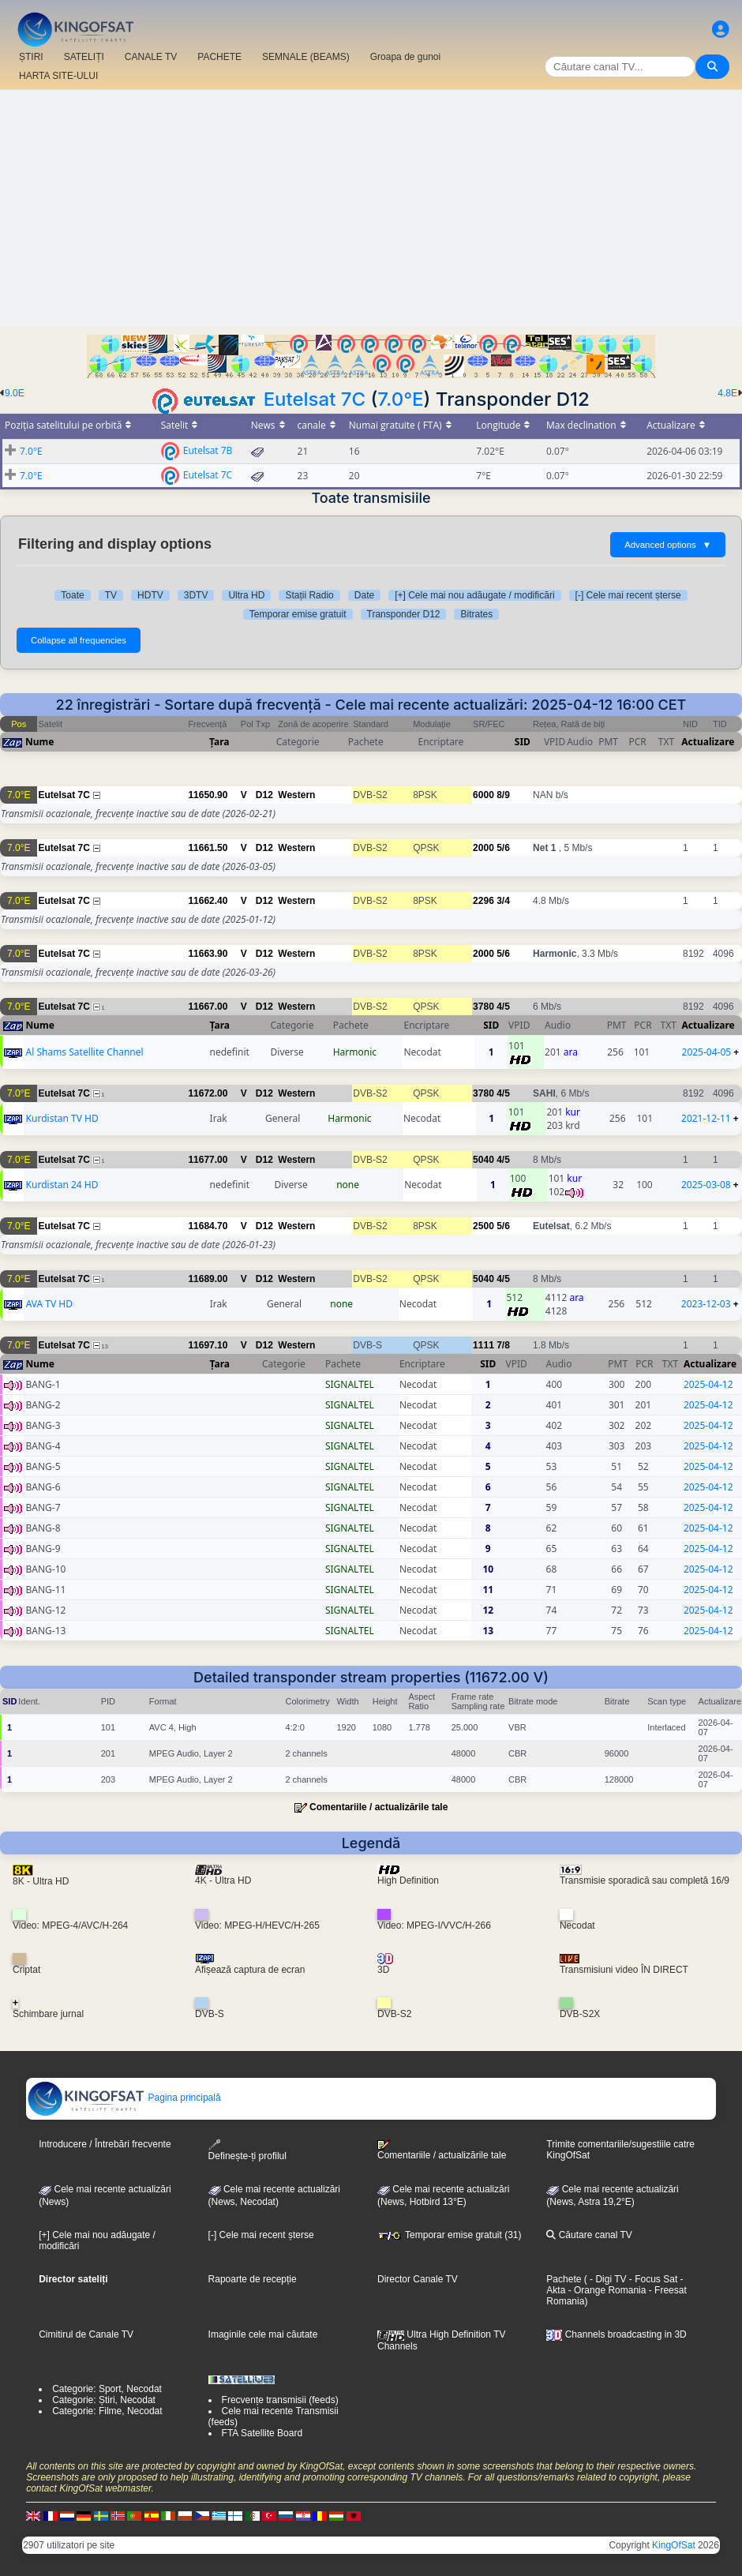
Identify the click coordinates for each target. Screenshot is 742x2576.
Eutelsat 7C (314, 399)
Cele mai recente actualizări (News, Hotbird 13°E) (443, 2195)
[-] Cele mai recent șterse (628, 595)
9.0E (14, 393)
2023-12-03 (706, 1303)
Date (364, 595)
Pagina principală (123, 2097)
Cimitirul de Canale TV (86, 2334)
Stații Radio (309, 595)
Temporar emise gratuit (298, 614)
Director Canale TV (417, 2279)
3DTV (196, 595)
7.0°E (400, 399)
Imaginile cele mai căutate (263, 2334)
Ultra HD (246, 595)
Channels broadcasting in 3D (616, 2334)
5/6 (503, 847)
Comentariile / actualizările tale (378, 1807)
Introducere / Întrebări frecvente (105, 2144)
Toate (72, 595)
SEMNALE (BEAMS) (306, 56)
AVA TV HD (49, 1303)
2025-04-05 (707, 1052)
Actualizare (707, 741)
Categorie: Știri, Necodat (104, 2399)
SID (522, 741)
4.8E (727, 393)
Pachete (563, 2279)
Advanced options (667, 544)
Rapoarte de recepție (252, 2279)
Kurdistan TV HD (62, 1118)
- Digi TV (608, 2279)
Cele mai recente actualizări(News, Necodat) (274, 2195)
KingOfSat (673, 2545)
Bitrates (476, 614)
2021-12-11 (706, 1118)
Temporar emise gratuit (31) (449, 2234)
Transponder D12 (403, 614)
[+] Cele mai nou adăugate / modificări (474, 595)
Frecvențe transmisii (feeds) (280, 2399)
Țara (219, 741)
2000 (483, 847)
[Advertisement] (371, 208)
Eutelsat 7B (207, 449)
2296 (483, 900)
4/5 (503, 1006)
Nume (39, 741)
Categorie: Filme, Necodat (107, 2411)
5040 (483, 1159)
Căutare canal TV (589, 2234)
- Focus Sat (652, 2279)
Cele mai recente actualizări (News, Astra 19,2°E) (612, 2195)
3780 (483, 1006)
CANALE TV (151, 56)
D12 (264, 795)
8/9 (503, 795)
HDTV (150, 595)
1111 (483, 1345)
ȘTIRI (31, 56)
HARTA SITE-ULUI (58, 75)
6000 (483, 795)
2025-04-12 (708, 1384)
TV (111, 595)
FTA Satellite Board (262, 2433)
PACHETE (219, 56)
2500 (483, 1226)
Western (296, 795)
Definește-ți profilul (247, 2150)
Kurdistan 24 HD (62, 1184)
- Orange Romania (605, 2290)
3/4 (503, 900)
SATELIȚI (84, 56)
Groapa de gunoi (405, 56)
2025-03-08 (706, 1184)
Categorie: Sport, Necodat (107, 2388)
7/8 (503, 1345)
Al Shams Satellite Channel (85, 1052)
